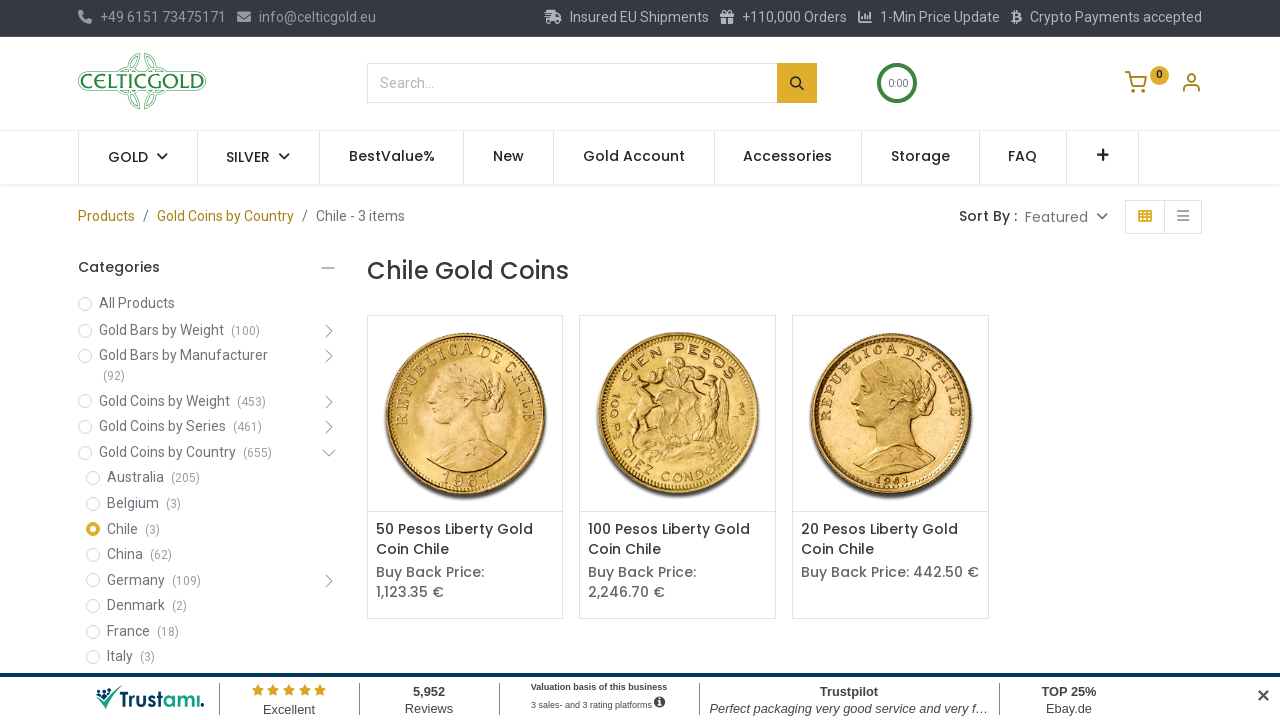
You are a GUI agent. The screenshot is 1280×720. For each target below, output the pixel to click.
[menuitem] (392, 157)
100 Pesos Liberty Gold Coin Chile (669, 539)
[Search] (797, 83)
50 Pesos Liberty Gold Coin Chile (454, 539)
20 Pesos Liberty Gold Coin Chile (879, 539)
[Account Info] (1191, 85)
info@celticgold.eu (306, 17)
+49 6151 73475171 (152, 17)
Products (106, 216)
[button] (1102, 157)
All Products (137, 303)
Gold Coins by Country (225, 216)
